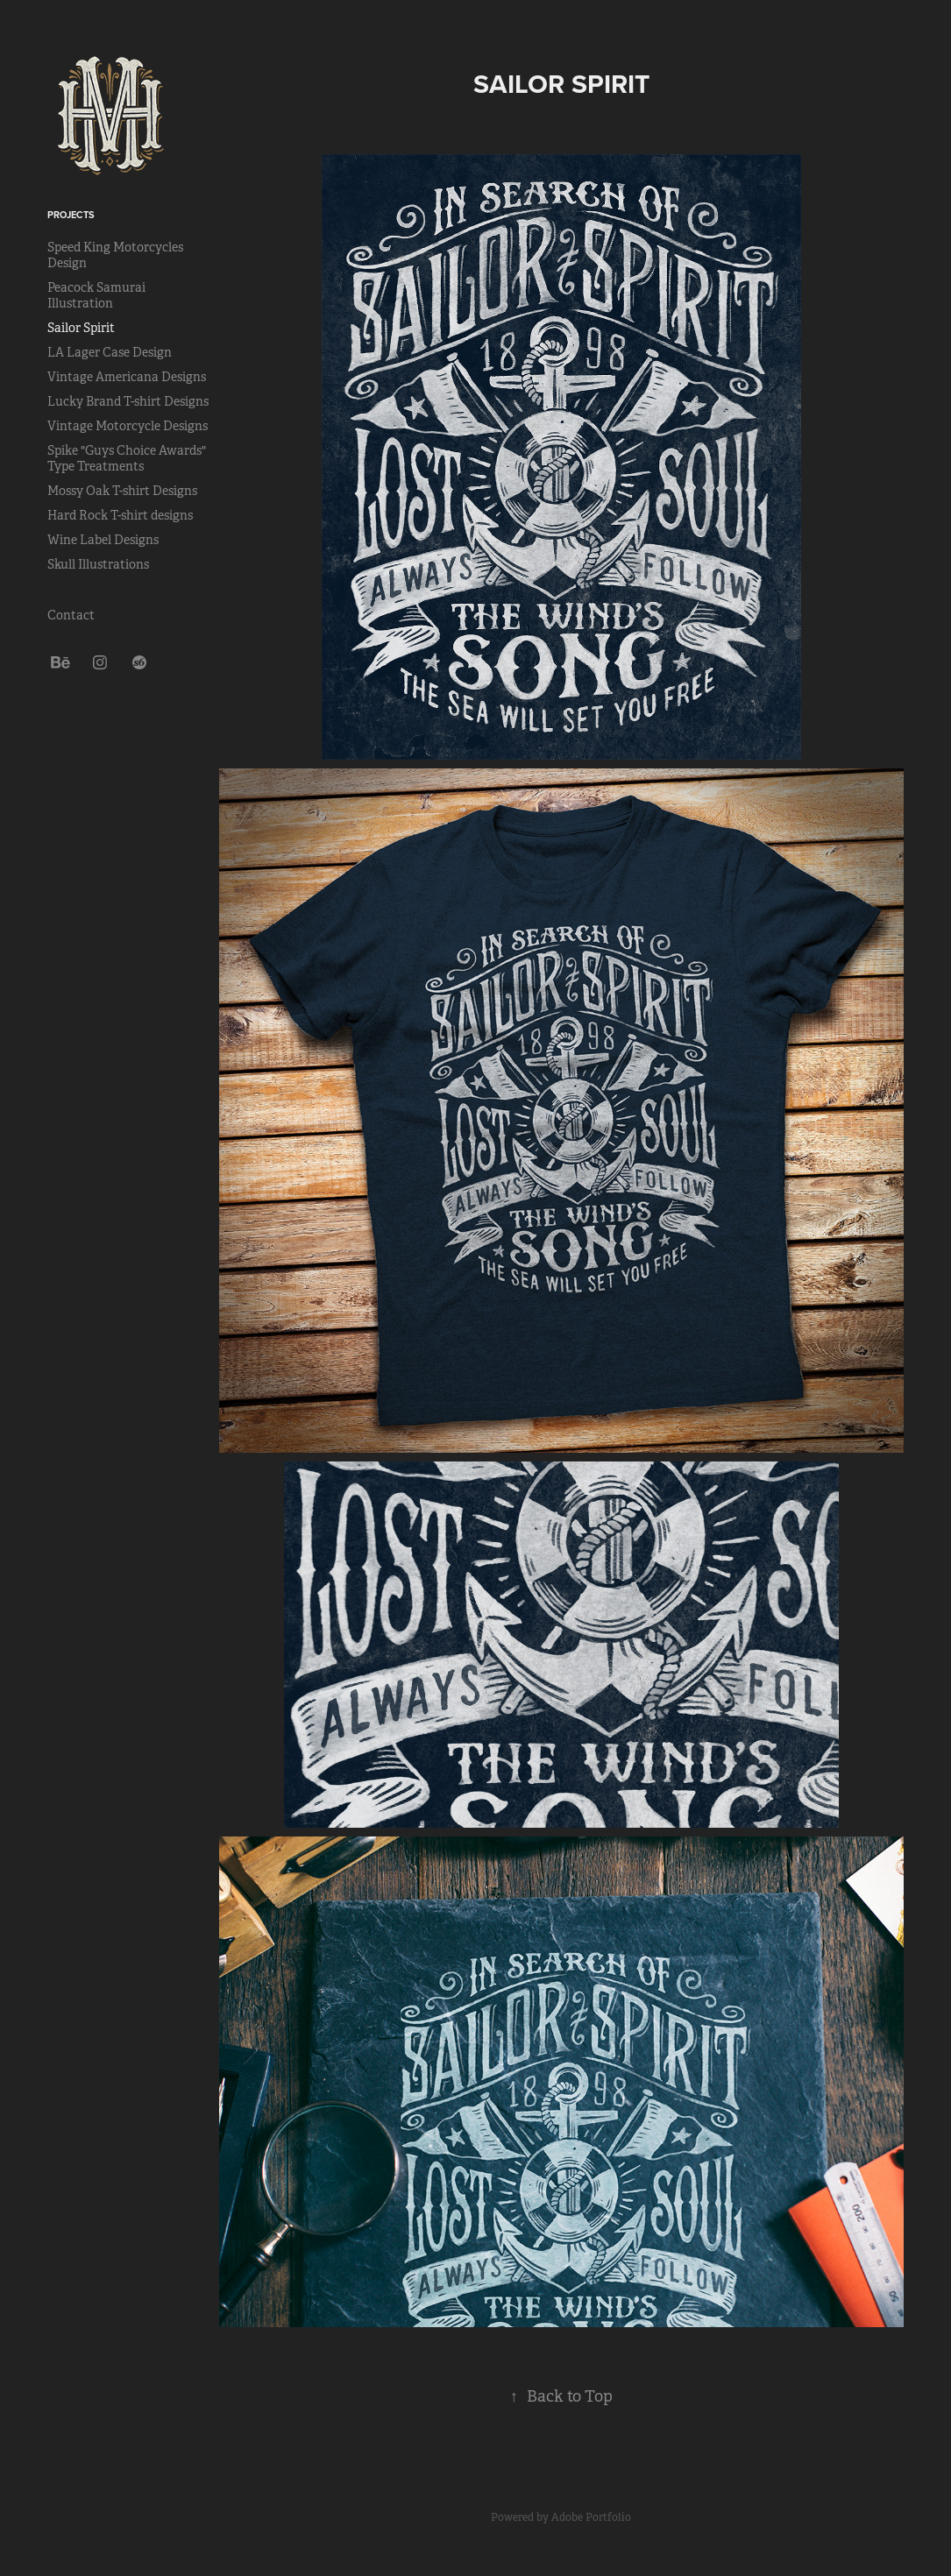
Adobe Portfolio (591, 2517)
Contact (71, 615)
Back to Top (561, 2396)
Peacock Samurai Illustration (96, 295)
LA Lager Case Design (109, 352)
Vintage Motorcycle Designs (127, 426)
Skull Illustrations (98, 564)
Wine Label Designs (103, 540)
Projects (71, 215)
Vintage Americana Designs (126, 377)
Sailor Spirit (81, 328)
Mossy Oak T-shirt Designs (122, 491)
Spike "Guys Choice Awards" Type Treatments (126, 458)
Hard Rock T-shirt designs (120, 515)
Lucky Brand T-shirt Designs (128, 401)
